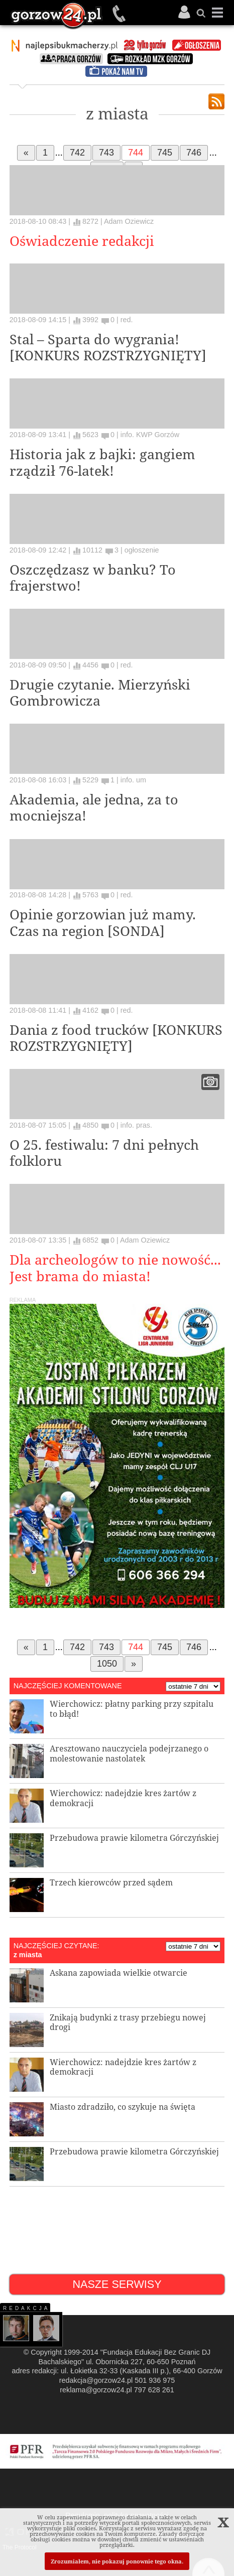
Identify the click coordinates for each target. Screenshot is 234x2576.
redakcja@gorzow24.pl (96, 2380)
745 (164, 153)
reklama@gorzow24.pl (96, 2390)
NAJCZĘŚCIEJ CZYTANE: (56, 1946)
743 (106, 153)
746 (193, 153)
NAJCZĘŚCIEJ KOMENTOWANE (68, 1686)
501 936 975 (120, 14)
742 (77, 153)
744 (135, 153)
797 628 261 (154, 2390)
